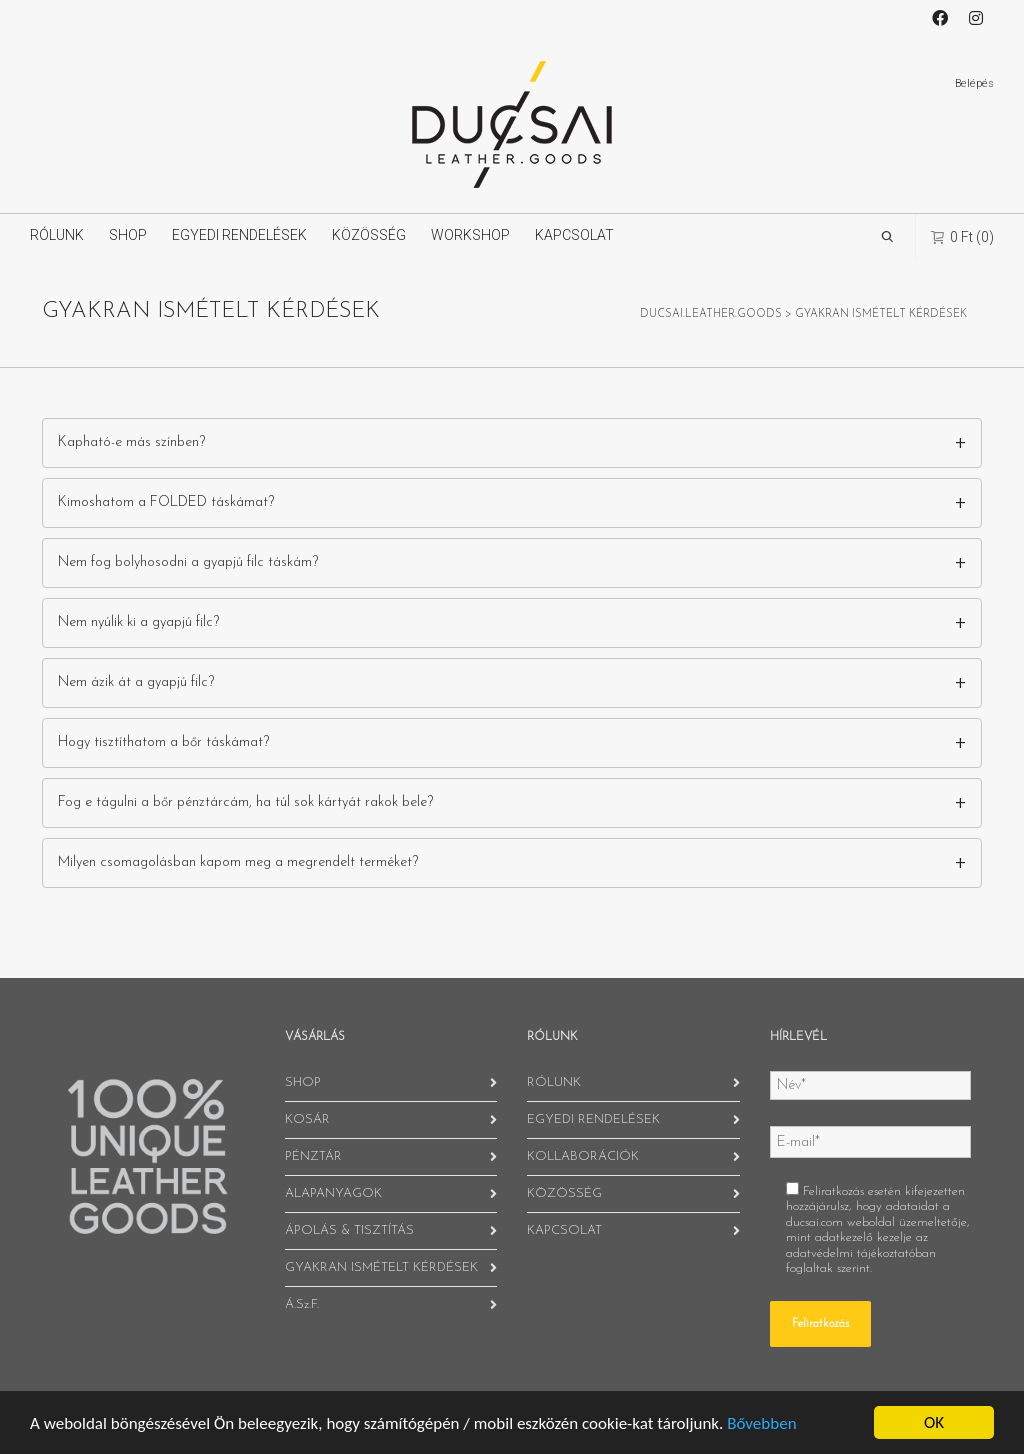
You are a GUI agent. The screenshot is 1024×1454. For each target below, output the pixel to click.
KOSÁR (307, 1119)
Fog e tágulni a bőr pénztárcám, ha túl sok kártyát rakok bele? (245, 802)
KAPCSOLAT (574, 235)
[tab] (512, 443)
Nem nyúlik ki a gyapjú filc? (138, 622)
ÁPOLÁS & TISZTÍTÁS (349, 1230)
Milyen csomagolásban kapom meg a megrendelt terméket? (238, 862)
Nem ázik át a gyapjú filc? (136, 682)
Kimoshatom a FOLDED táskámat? (166, 502)
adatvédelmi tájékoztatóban (861, 1253)
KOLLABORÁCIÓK (583, 1156)
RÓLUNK (57, 235)
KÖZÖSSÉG (369, 235)
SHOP (128, 235)
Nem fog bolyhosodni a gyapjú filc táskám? (188, 562)
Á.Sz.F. (302, 1304)
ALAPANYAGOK (333, 1193)
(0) (962, 236)
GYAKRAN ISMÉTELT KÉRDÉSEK (381, 1267)
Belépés (974, 83)
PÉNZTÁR (313, 1156)
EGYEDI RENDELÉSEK (239, 235)
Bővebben (761, 1423)
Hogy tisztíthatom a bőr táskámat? (163, 742)
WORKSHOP (470, 235)
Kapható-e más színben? (131, 442)
